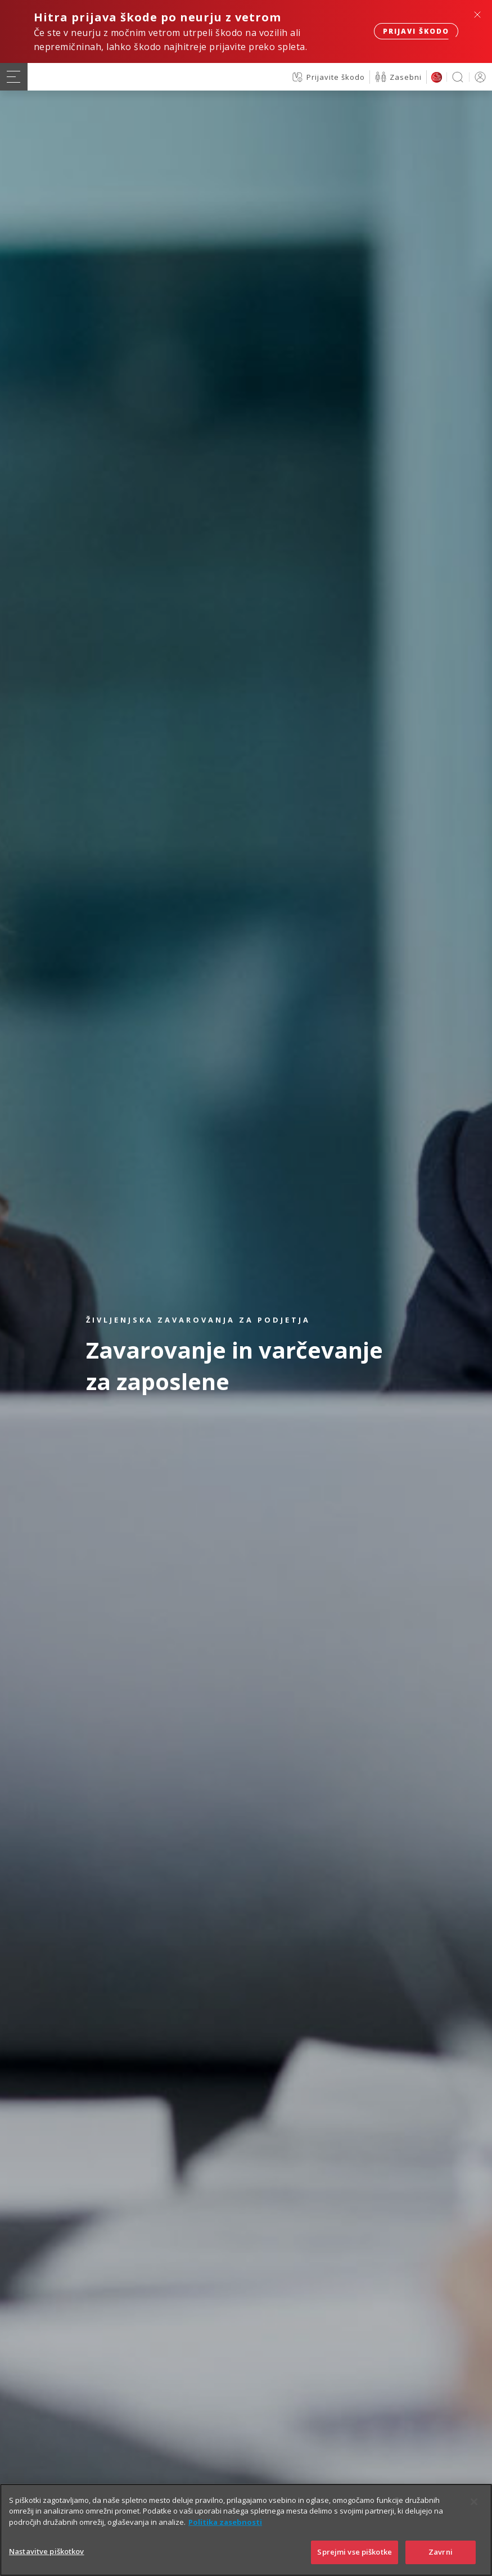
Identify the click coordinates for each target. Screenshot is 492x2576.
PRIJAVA (478, 77)
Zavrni (440, 2552)
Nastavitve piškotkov (46, 2551)
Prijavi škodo (416, 31)
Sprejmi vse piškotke (354, 2552)
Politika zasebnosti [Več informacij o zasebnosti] (225, 2522)
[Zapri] (474, 2501)
